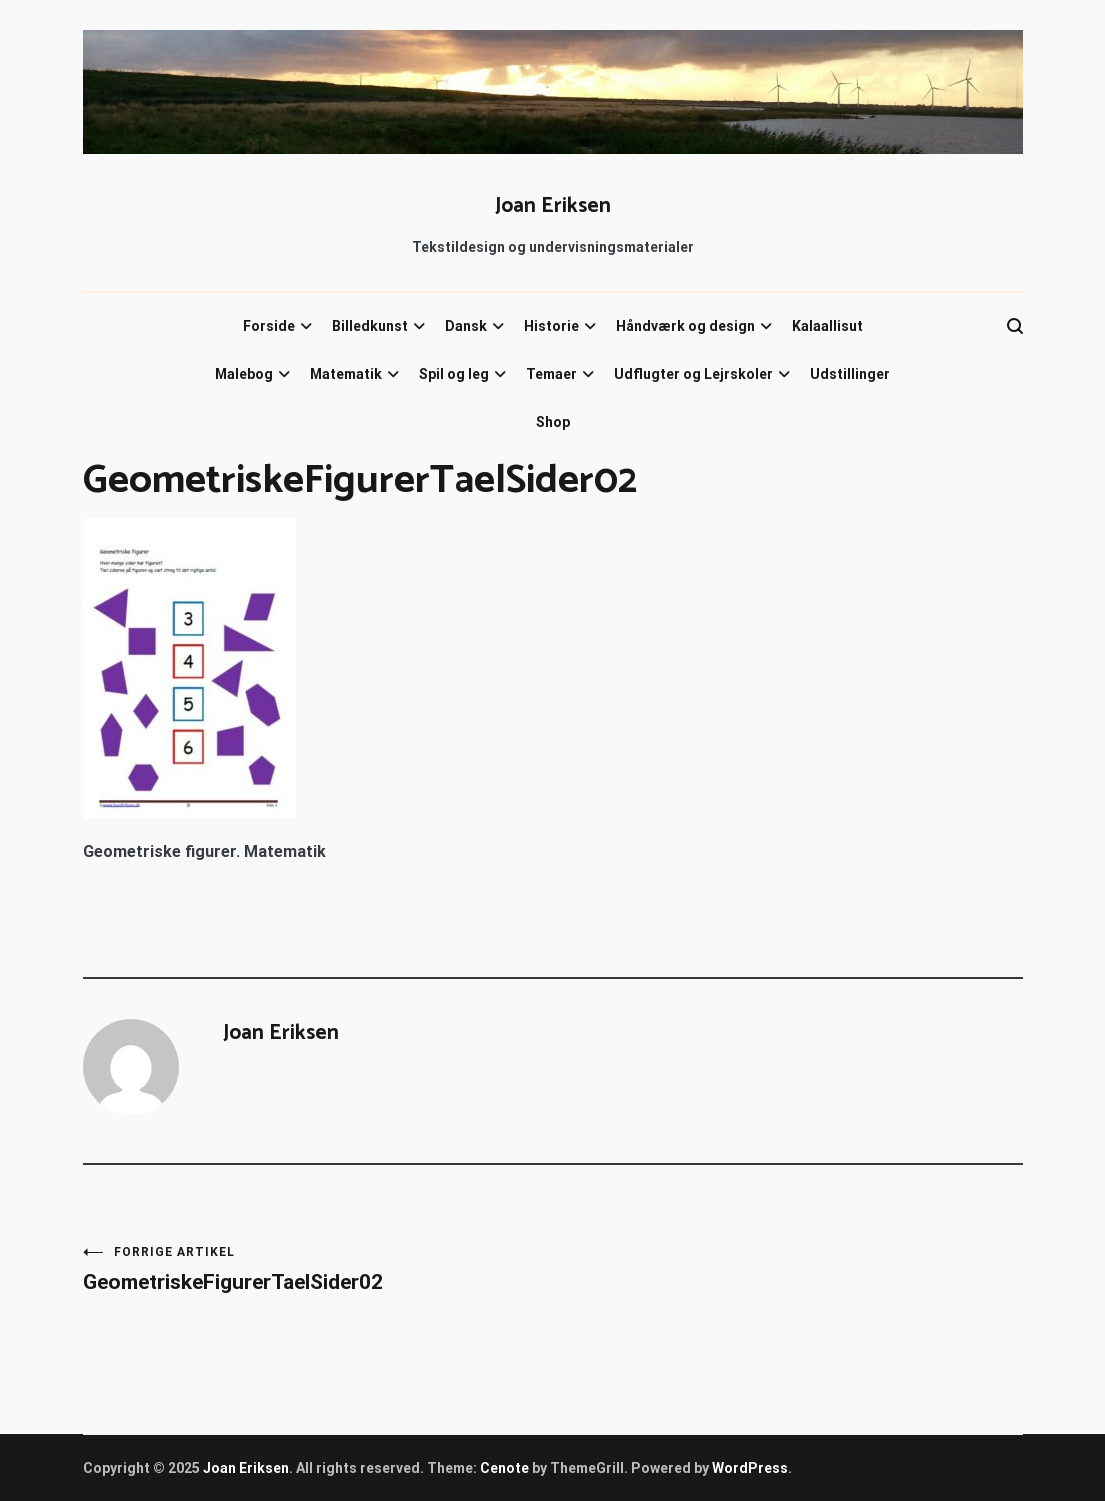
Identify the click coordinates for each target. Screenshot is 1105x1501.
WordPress (750, 1468)
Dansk (466, 326)
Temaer (551, 374)
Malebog (244, 374)
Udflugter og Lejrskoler (693, 374)
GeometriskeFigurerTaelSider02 (318, 1269)
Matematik (346, 374)
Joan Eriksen (553, 206)
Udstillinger (850, 374)
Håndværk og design (685, 326)
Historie (551, 326)
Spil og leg (454, 374)
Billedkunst (370, 326)
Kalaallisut (827, 326)
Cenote (504, 1468)
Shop (553, 422)
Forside (269, 326)
